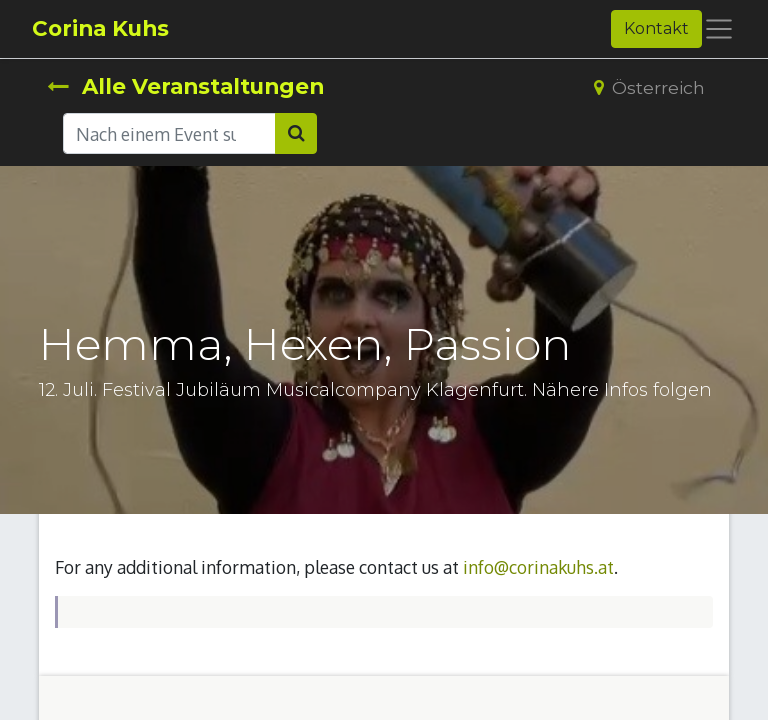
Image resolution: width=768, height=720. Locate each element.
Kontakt (656, 28)
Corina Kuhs (100, 28)
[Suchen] (296, 133)
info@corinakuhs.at (538, 567)
